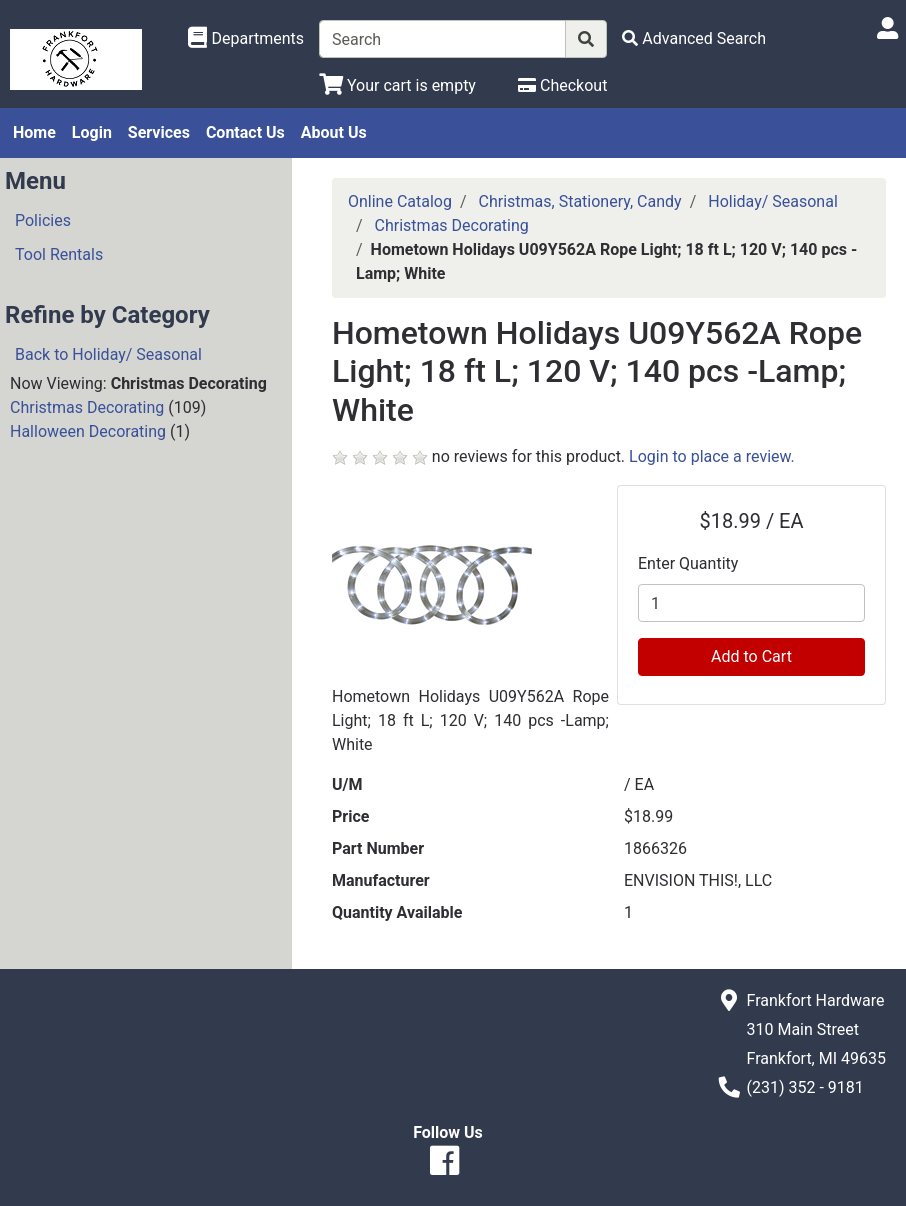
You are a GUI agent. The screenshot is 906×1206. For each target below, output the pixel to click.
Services (159, 132)
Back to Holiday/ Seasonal (108, 354)
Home (34, 132)
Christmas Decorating (87, 407)
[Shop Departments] (246, 39)
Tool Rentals (59, 254)
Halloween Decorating (88, 431)
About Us (334, 132)
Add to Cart (751, 656)
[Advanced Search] (694, 38)
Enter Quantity (688, 563)
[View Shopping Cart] (397, 85)
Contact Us (245, 132)
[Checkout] (562, 85)
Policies (43, 220)
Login (92, 132)
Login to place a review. (712, 456)
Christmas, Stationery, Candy (580, 201)
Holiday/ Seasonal (773, 201)
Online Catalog (400, 201)
